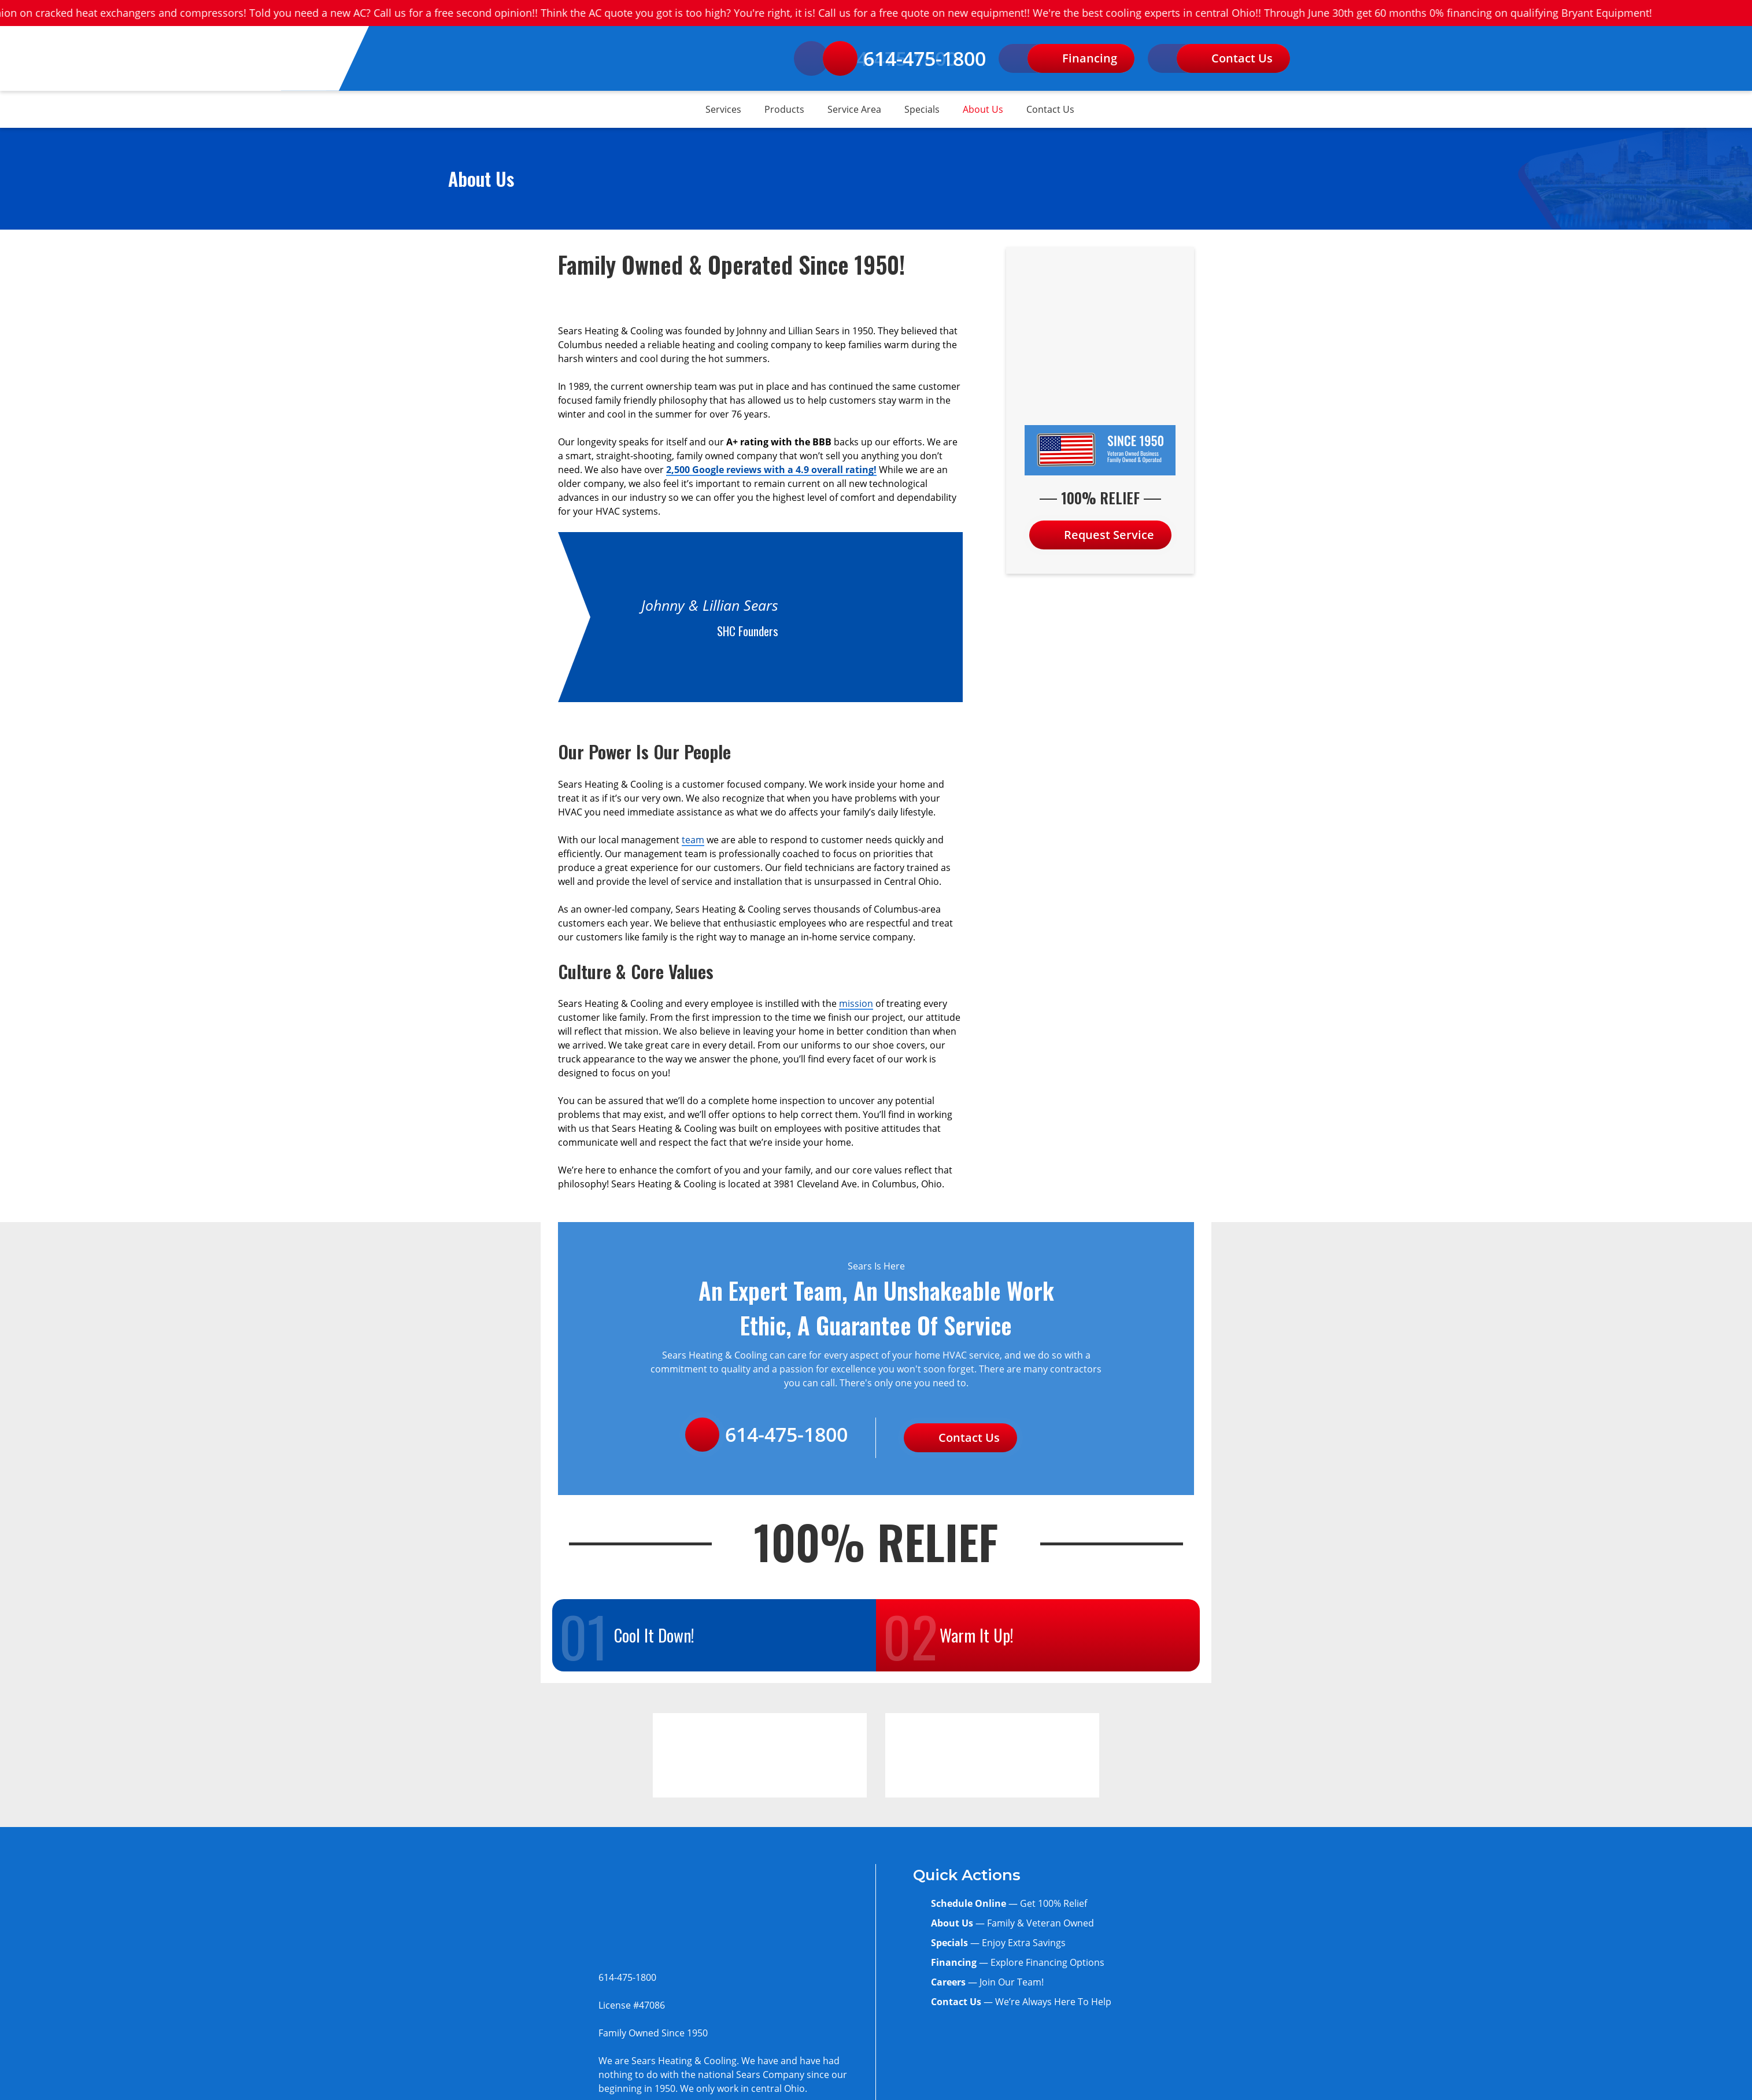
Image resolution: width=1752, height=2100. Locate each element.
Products (784, 109)
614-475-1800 (904, 58)
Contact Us (1050, 109)
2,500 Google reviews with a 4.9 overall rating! (771, 469)
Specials (922, 109)
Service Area (854, 109)
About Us (983, 109)
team (693, 839)
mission (856, 1003)
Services (723, 109)
